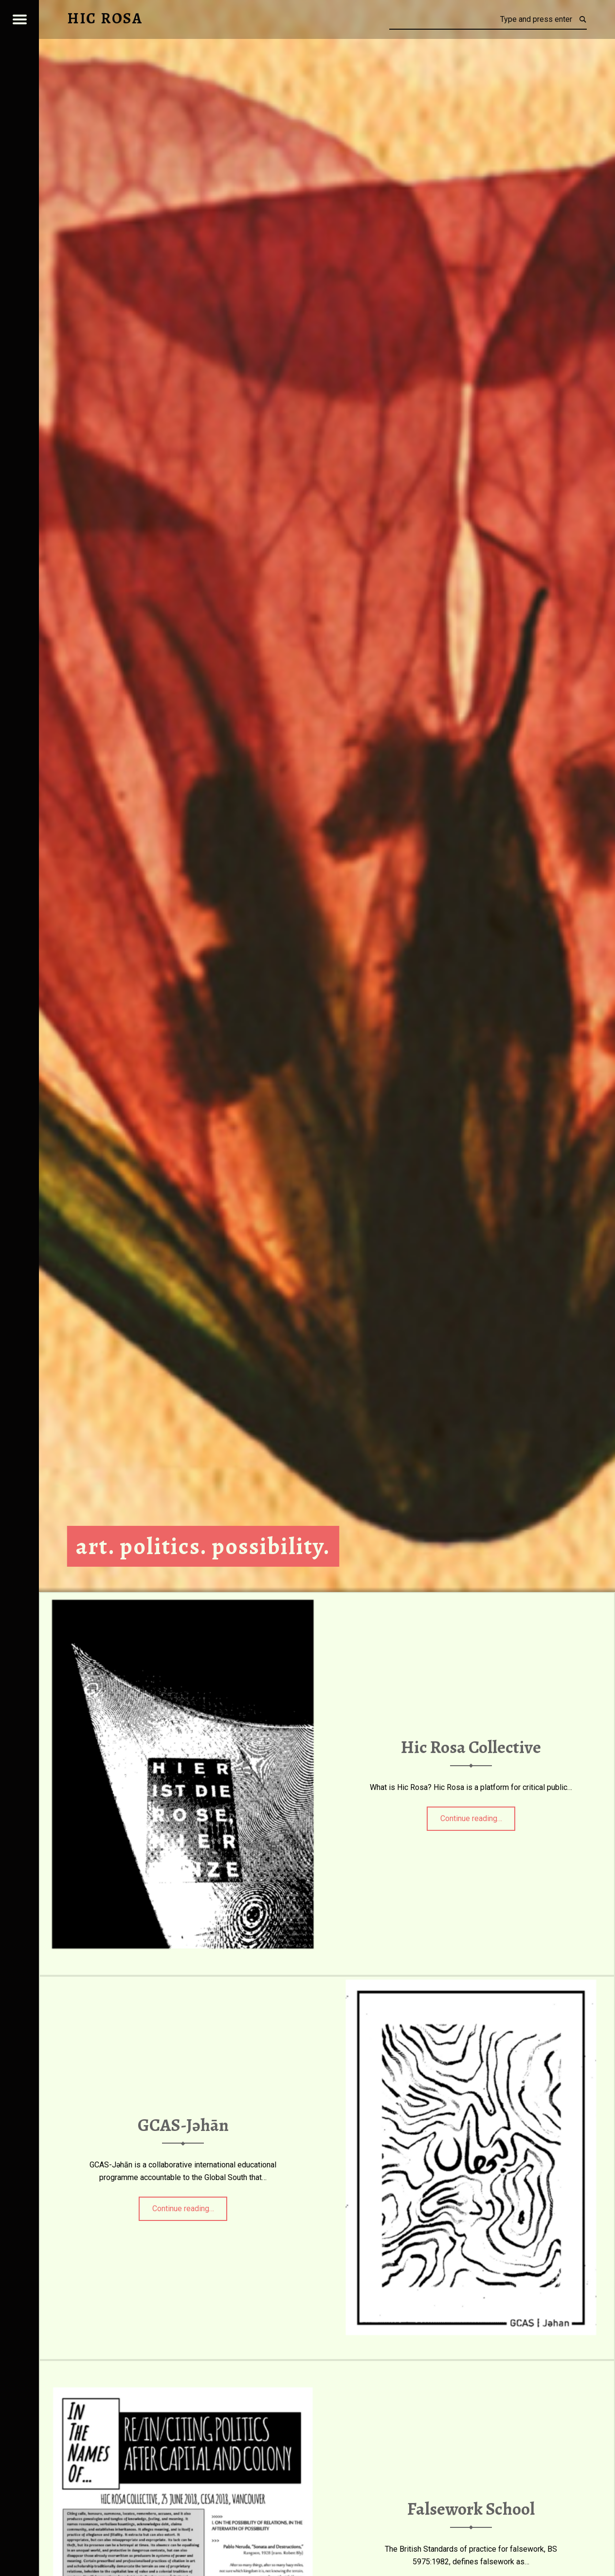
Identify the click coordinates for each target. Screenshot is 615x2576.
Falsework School (471, 2509)
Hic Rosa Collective (471, 1747)
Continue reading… (478, 1815)
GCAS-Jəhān (183, 2125)
